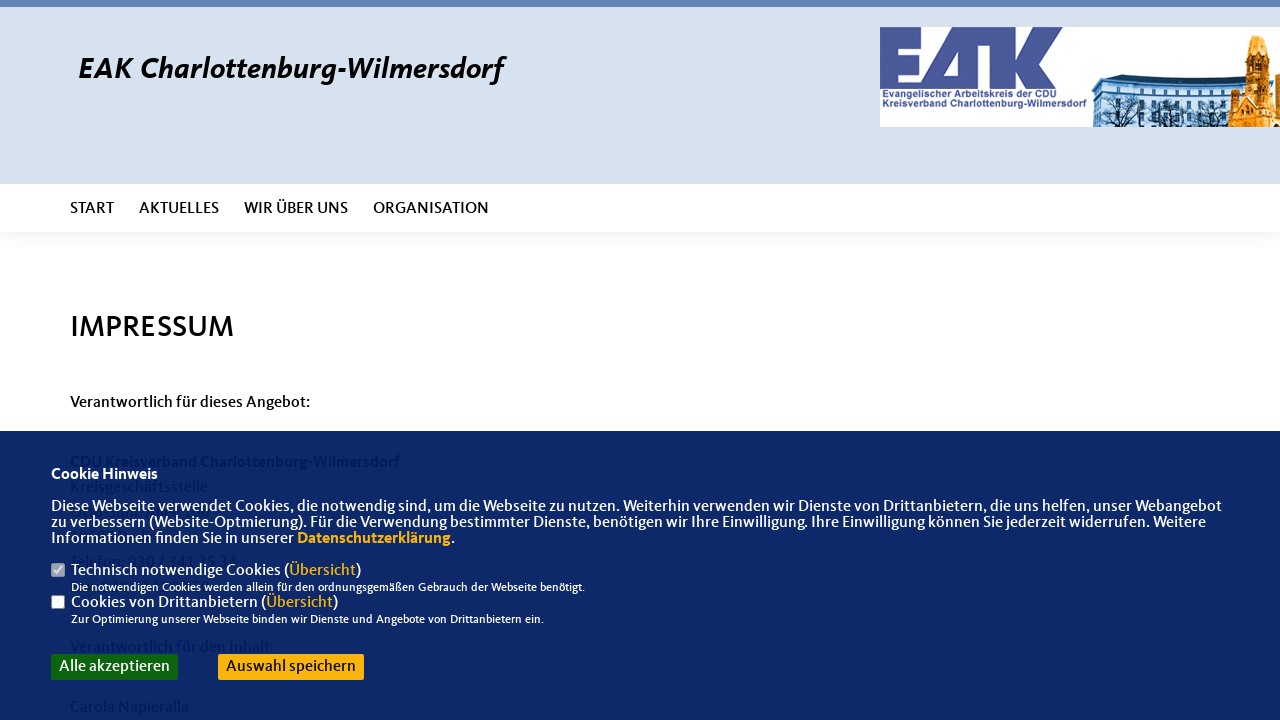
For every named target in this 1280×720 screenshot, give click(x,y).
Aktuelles (179, 209)
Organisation (431, 209)
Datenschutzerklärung (374, 539)
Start (92, 209)
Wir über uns (296, 209)
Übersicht (322, 571)
